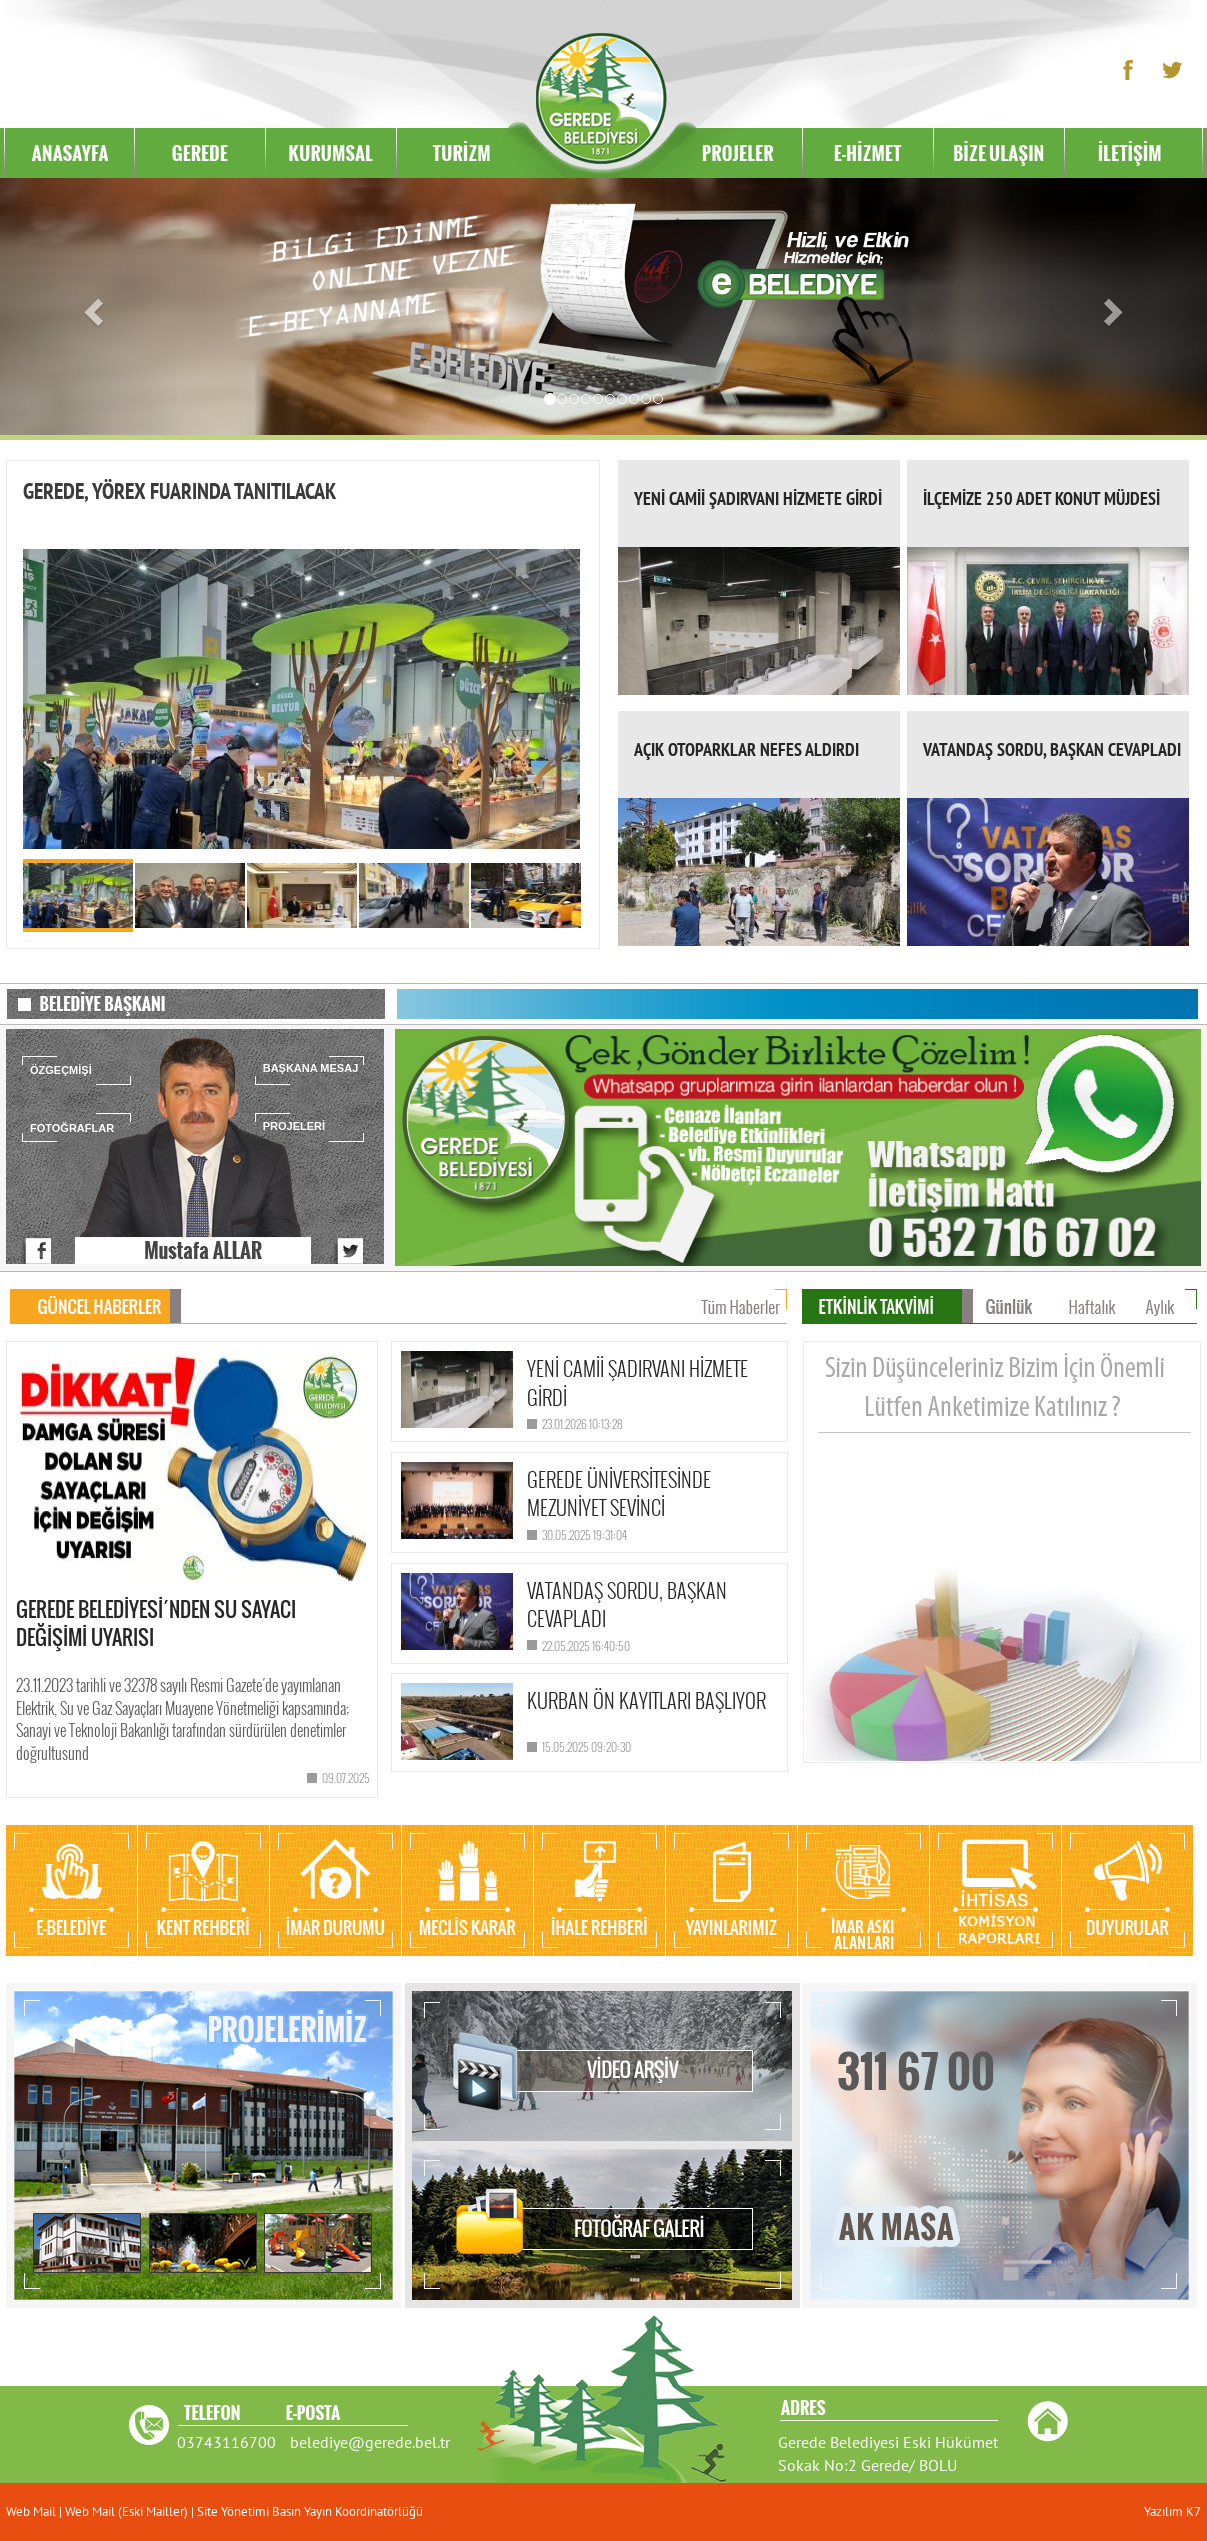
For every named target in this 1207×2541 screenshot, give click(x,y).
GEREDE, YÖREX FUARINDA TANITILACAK (179, 491)
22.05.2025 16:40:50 (586, 1645)
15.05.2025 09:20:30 (586, 1746)
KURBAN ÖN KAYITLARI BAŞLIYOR (646, 1700)
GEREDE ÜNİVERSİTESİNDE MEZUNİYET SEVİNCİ (619, 1493)
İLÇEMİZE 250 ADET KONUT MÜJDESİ (1041, 498)
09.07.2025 (346, 1777)
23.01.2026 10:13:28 (582, 1423)
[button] (90, 306)
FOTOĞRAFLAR (72, 1128)
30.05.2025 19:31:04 (584, 1534)
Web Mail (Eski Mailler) (126, 2511)
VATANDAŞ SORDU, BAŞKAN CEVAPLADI (1052, 749)
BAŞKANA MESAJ (311, 1068)
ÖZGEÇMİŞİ (61, 1070)
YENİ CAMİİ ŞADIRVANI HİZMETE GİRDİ (758, 498)
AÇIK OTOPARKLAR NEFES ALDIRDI (746, 749)
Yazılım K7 (1172, 2511)
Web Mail (32, 2511)
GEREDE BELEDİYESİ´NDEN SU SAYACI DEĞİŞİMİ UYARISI (156, 1623)
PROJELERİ (294, 1126)
